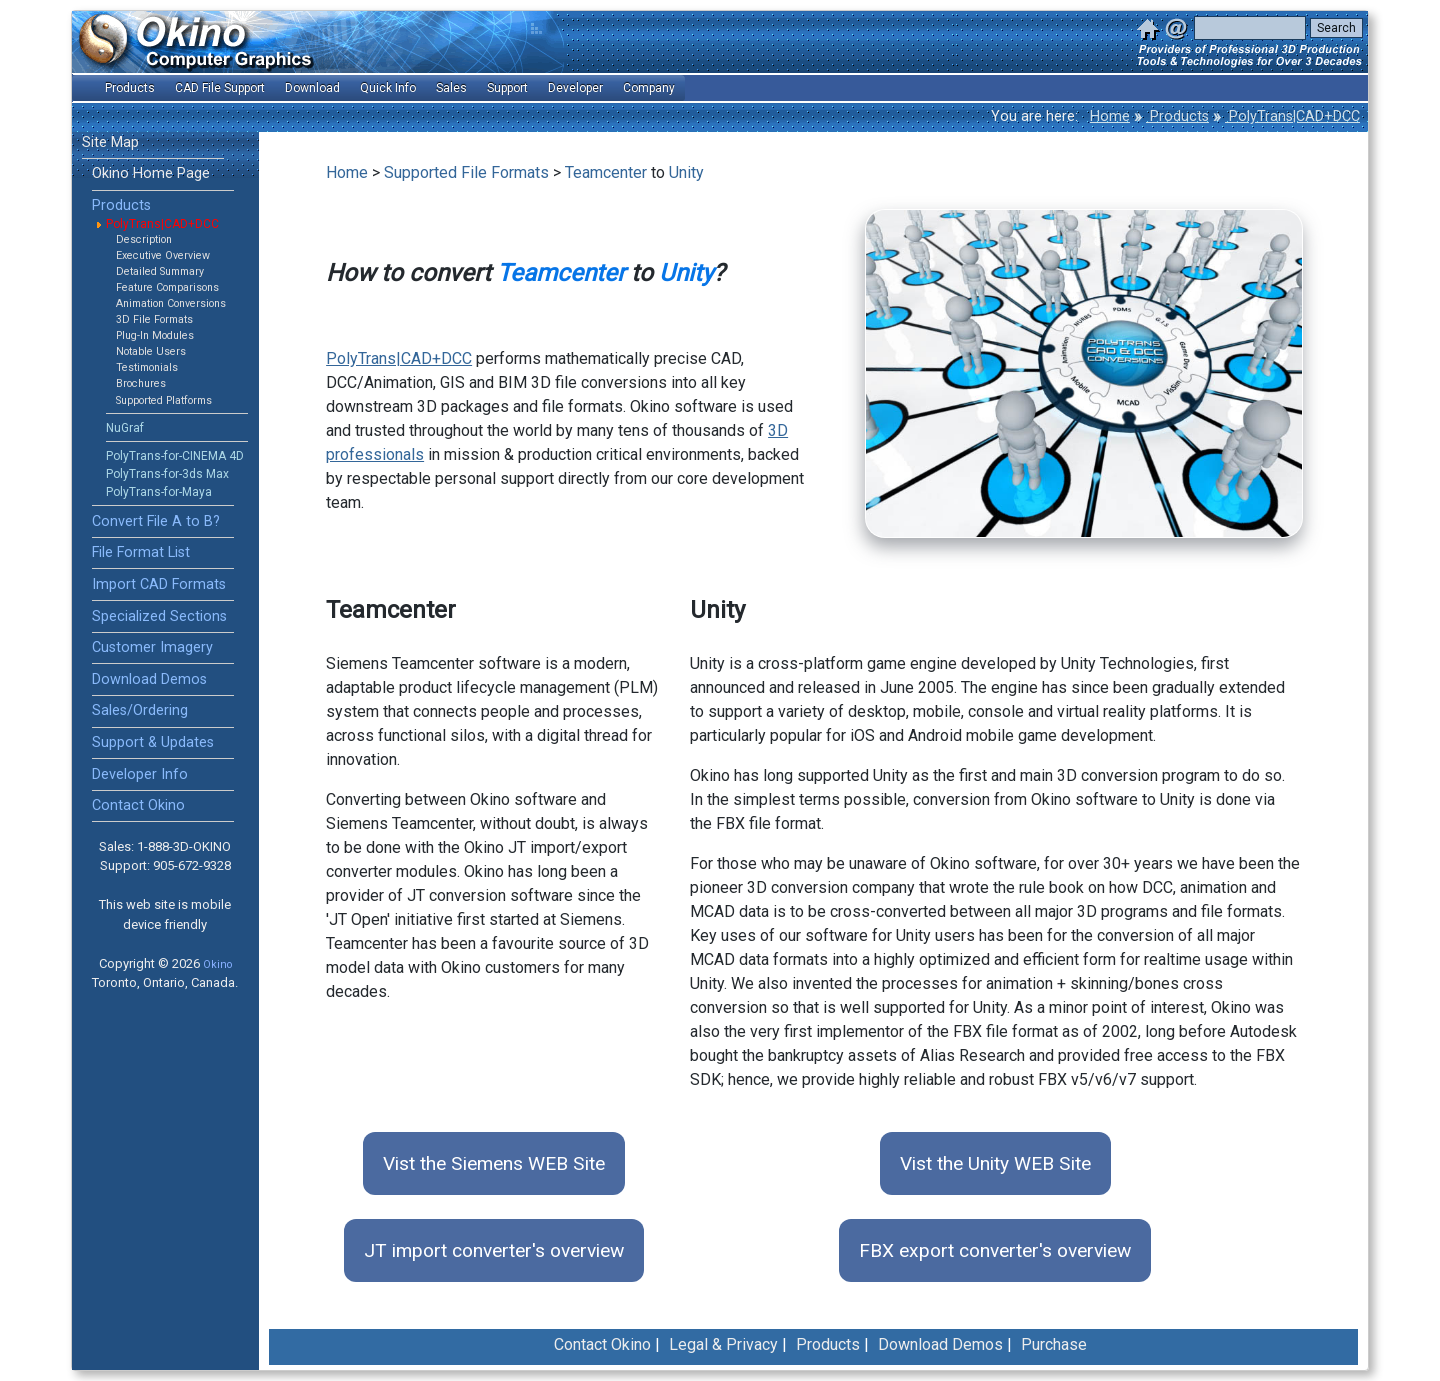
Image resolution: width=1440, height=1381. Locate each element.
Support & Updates (153, 742)
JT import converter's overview (494, 1250)
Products (1177, 116)
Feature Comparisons (167, 287)
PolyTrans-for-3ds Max (167, 474)
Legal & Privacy (723, 1344)
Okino (217, 964)
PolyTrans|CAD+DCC (1292, 116)
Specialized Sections (159, 616)
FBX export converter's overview (995, 1250)
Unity (686, 172)
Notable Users (151, 351)
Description (144, 239)
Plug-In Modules (155, 335)
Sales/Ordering (140, 710)
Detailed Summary (160, 271)
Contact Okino (138, 805)
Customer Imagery (152, 647)
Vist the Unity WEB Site (995, 1163)
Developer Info (140, 774)
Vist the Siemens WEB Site (494, 1163)
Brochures (141, 383)
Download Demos (149, 679)
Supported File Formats (466, 172)
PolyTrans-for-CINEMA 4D (175, 456)
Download (312, 88)
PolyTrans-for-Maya (159, 492)
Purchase (1054, 1344)
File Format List (141, 552)
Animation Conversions (171, 303)
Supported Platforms (164, 400)
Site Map (110, 142)
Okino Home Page (151, 173)
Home (1110, 116)
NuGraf (125, 428)
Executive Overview (163, 255)
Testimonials (147, 367)
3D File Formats (154, 319)
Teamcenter (606, 172)
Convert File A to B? (156, 521)
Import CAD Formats (159, 584)
